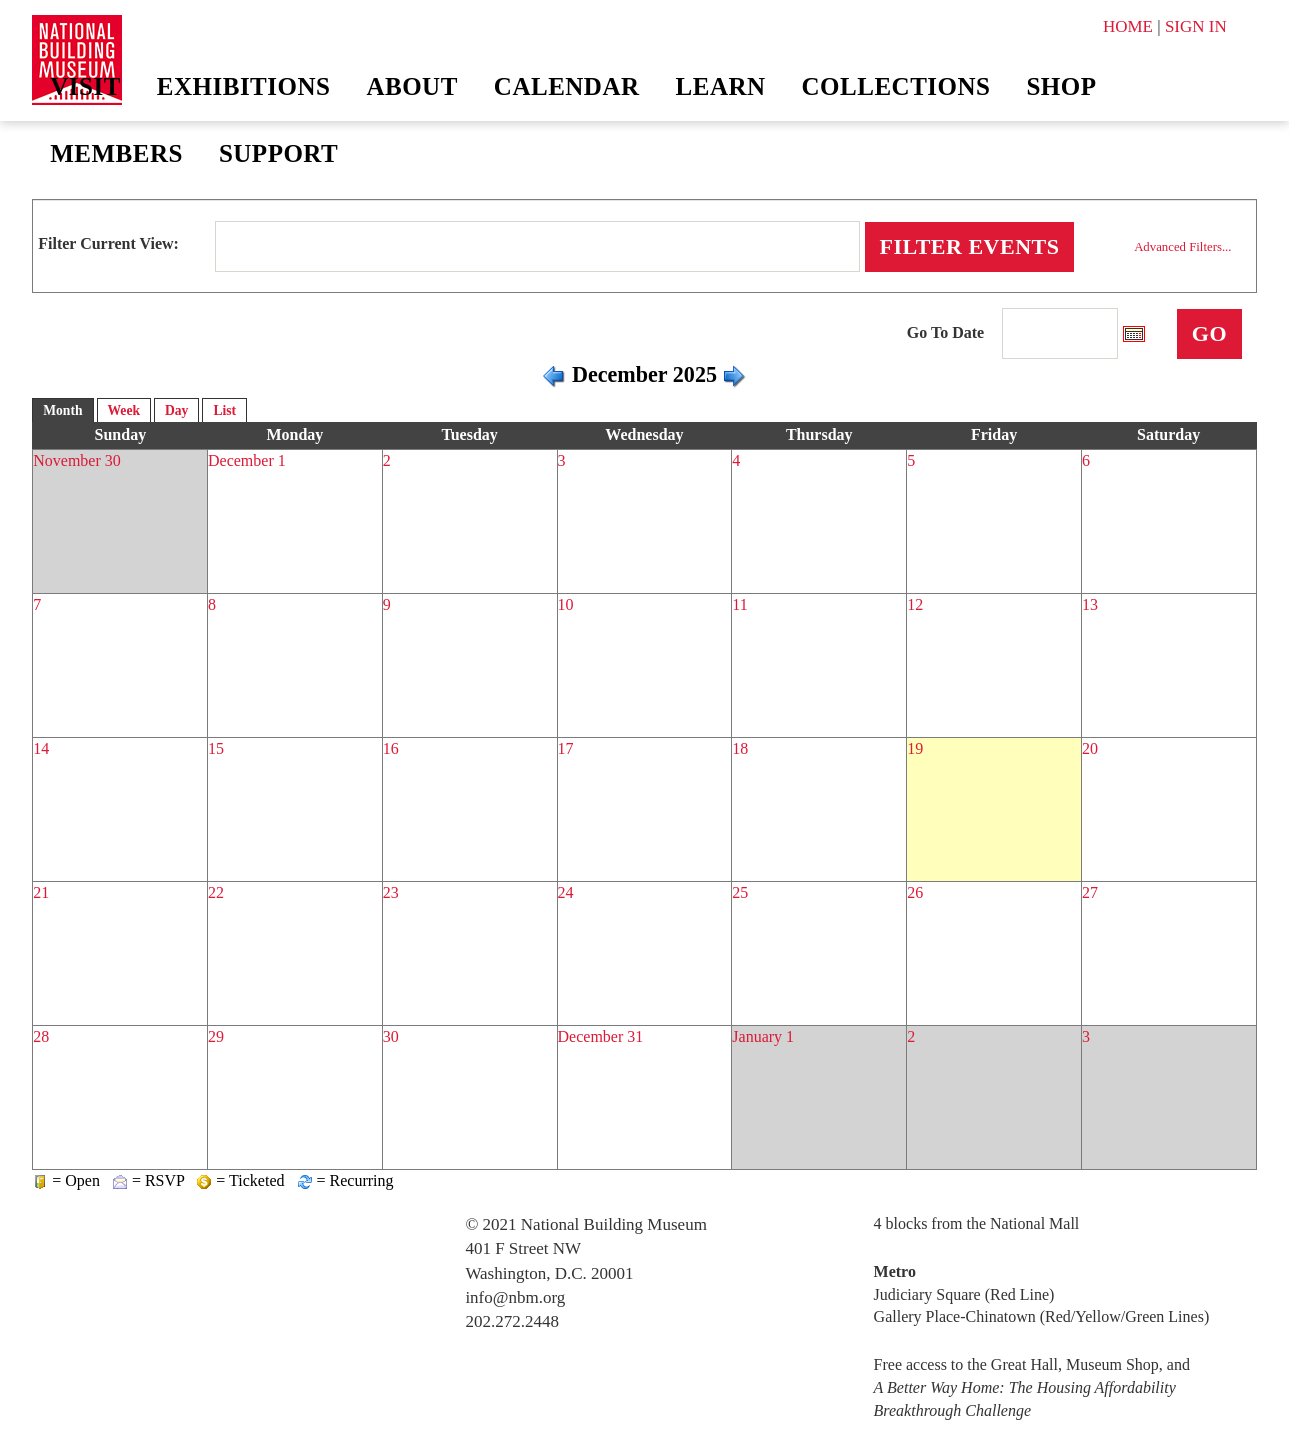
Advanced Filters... (1182, 247)
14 (41, 748)
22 (216, 892)
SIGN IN (1196, 26)
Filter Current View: (108, 243)
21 (41, 892)
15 (216, 748)
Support (278, 153)
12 (915, 604)
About (411, 86)
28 (41, 1036)
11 (739, 604)
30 (391, 1036)
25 (740, 892)
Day (176, 410)
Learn (721, 86)
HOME (1128, 26)
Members (116, 153)
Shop (1061, 86)
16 (391, 748)
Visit (85, 86)
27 (1090, 892)
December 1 (247, 460)
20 (1090, 748)
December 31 (601, 1036)
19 (915, 748)
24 (566, 892)
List (224, 410)
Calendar (567, 86)
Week (124, 410)
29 (216, 1036)
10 (566, 604)
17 (566, 748)
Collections (896, 86)
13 (1090, 604)
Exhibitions (244, 86)
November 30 (77, 460)
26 (915, 892)
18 (740, 748)
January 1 (763, 1036)
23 (391, 892)
